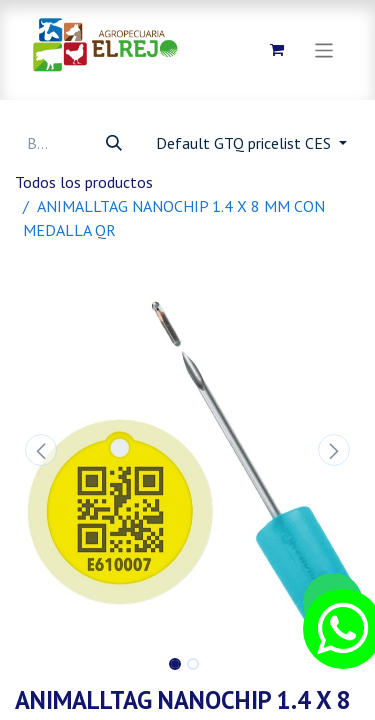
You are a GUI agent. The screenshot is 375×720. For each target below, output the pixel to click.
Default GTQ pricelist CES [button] (245, 143)
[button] (41, 450)
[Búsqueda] (114, 143)
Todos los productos (84, 182)
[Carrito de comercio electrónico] (277, 50)
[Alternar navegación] (324, 49)
